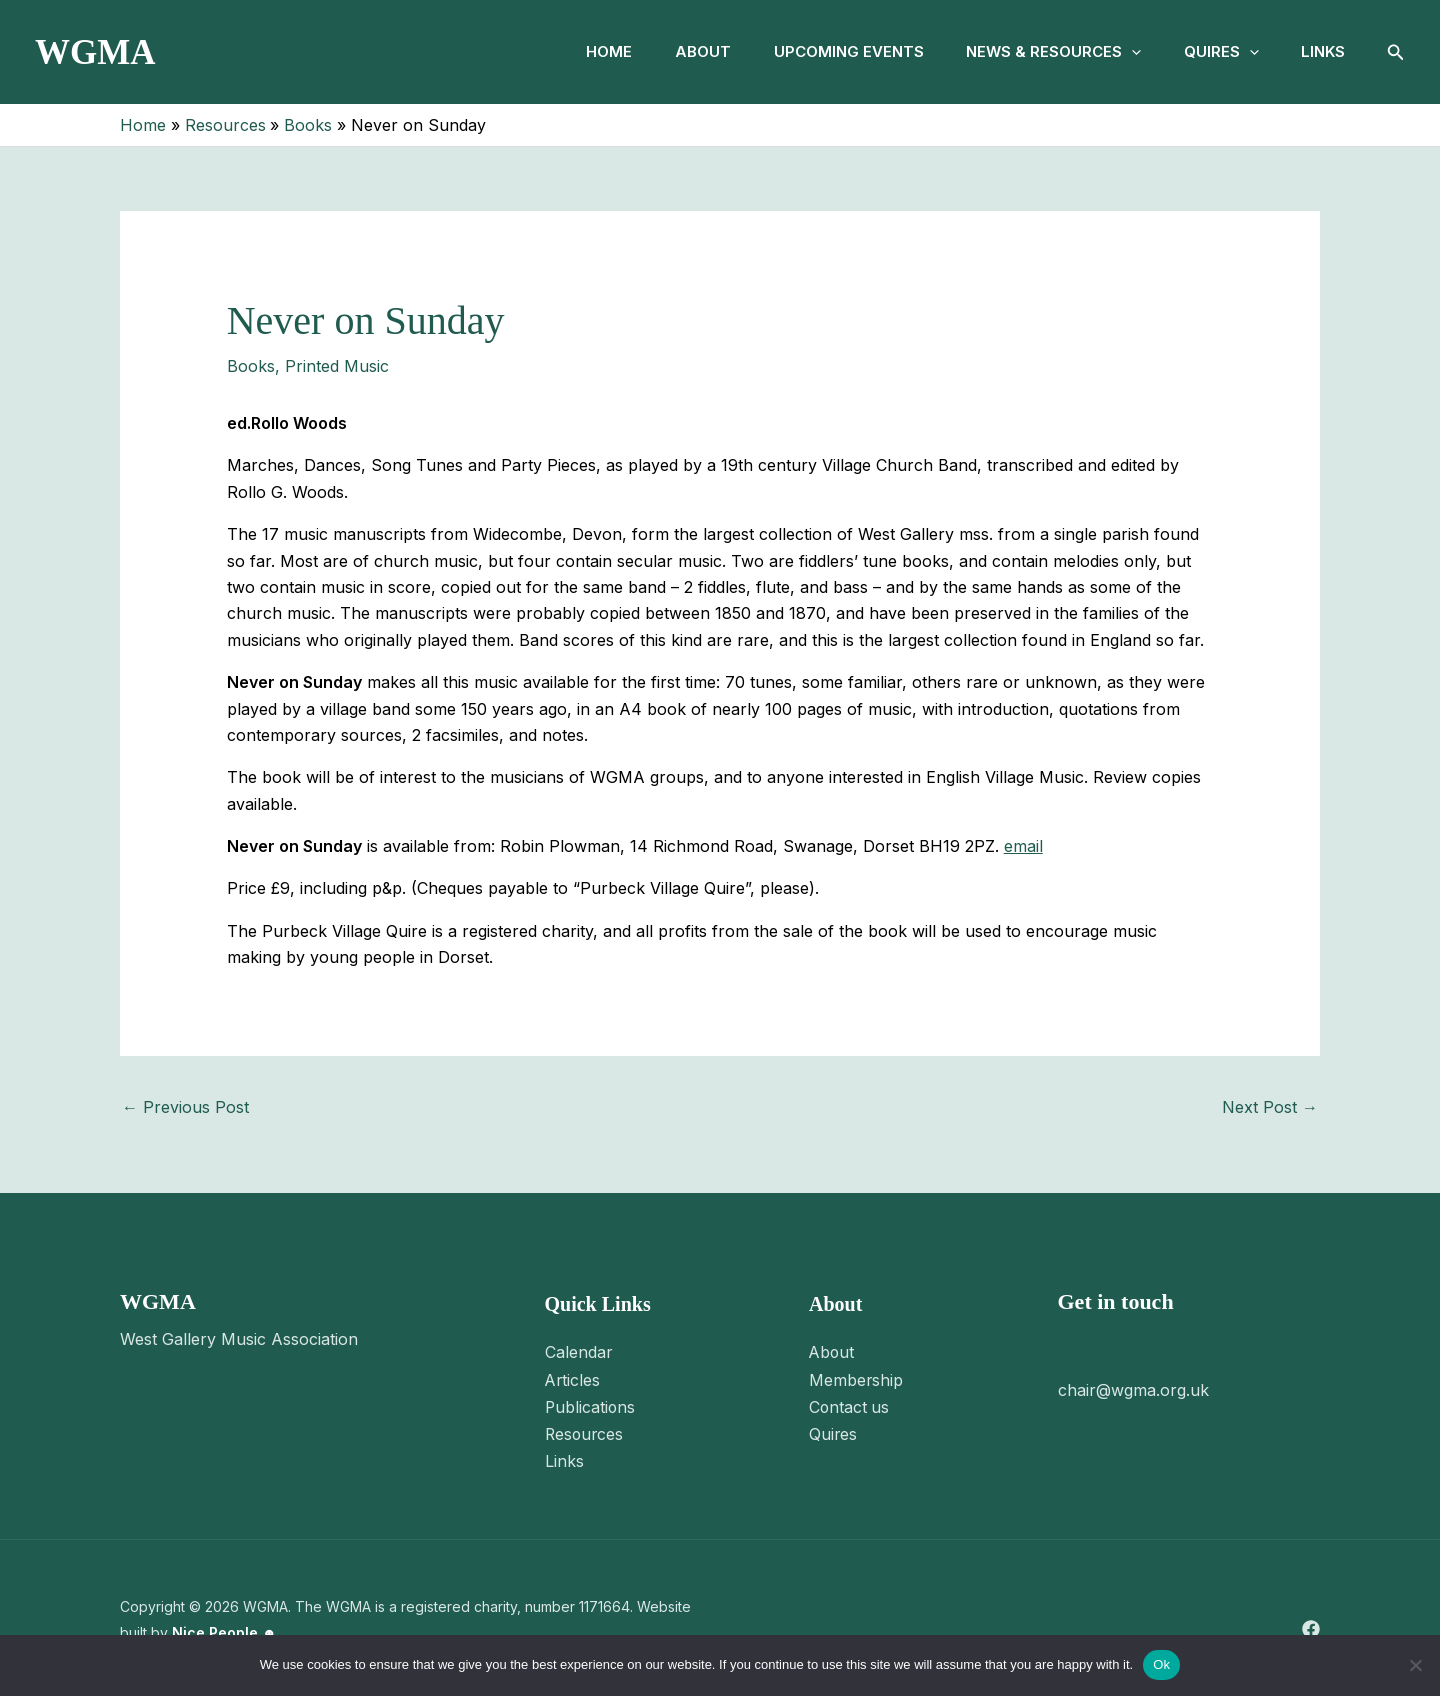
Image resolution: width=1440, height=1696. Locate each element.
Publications (591, 1405)
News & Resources (1040, 52)
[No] (1415, 1665)
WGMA (95, 52)
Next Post (1270, 1107)
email (1023, 846)
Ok (1161, 1664)
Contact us (850, 1405)
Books (251, 366)
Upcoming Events (830, 51)
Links (1321, 51)
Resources (585, 1432)
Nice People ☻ (224, 1628)
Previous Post (185, 1107)
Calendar (579, 1352)
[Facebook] (1311, 1626)
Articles (573, 1379)
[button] (1118, 52)
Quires (1213, 52)
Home (580, 51)
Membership (856, 1379)
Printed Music (337, 366)
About (679, 51)
